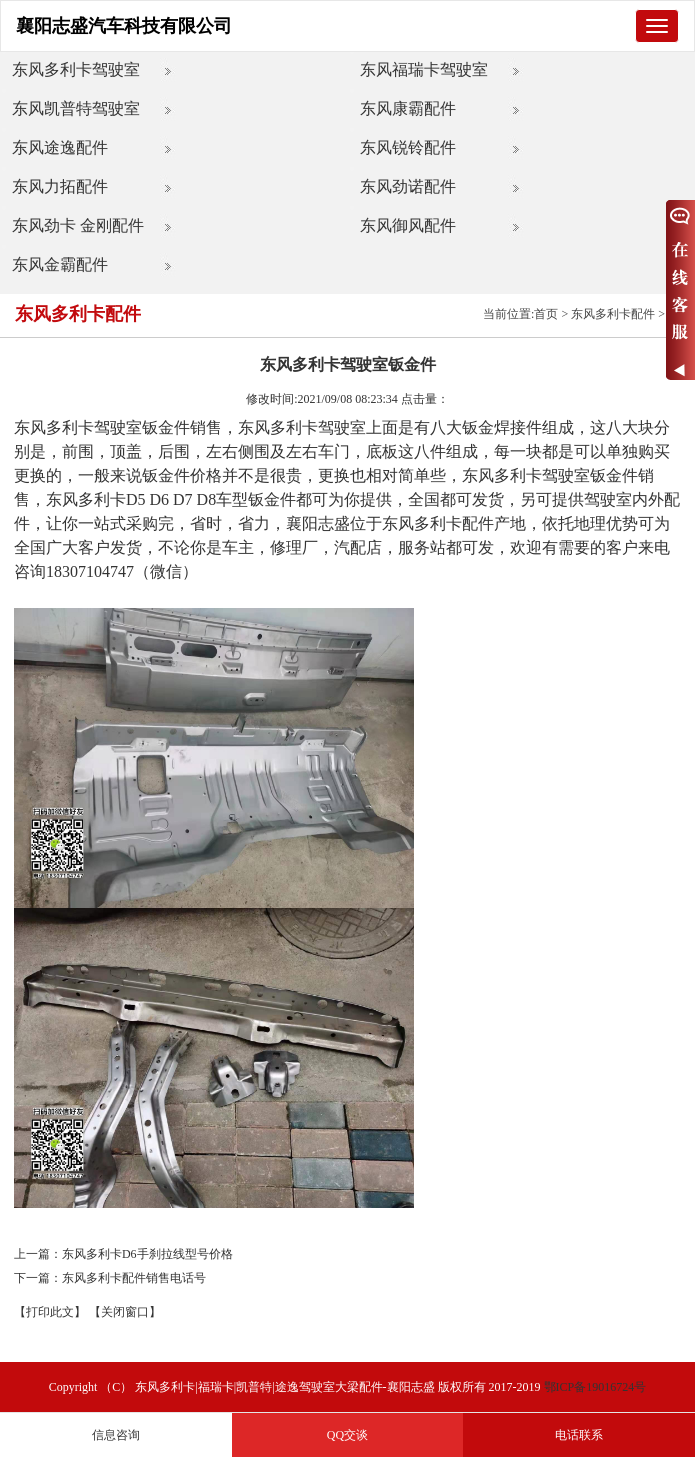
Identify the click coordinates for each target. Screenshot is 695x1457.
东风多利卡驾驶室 (76, 69)
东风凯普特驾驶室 (76, 108)
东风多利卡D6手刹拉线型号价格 (147, 1254)
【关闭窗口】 (125, 1312)
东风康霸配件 (408, 108)
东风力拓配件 (60, 186)
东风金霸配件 (60, 264)
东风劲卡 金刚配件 (78, 225)
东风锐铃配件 (408, 147)
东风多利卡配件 (613, 314)
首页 (546, 314)
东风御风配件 (408, 225)
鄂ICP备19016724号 (595, 1387)
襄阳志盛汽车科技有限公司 (124, 26)
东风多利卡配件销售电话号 (134, 1278)
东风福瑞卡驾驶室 (424, 69)
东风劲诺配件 (408, 186)
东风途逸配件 (60, 147)
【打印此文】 (50, 1312)
